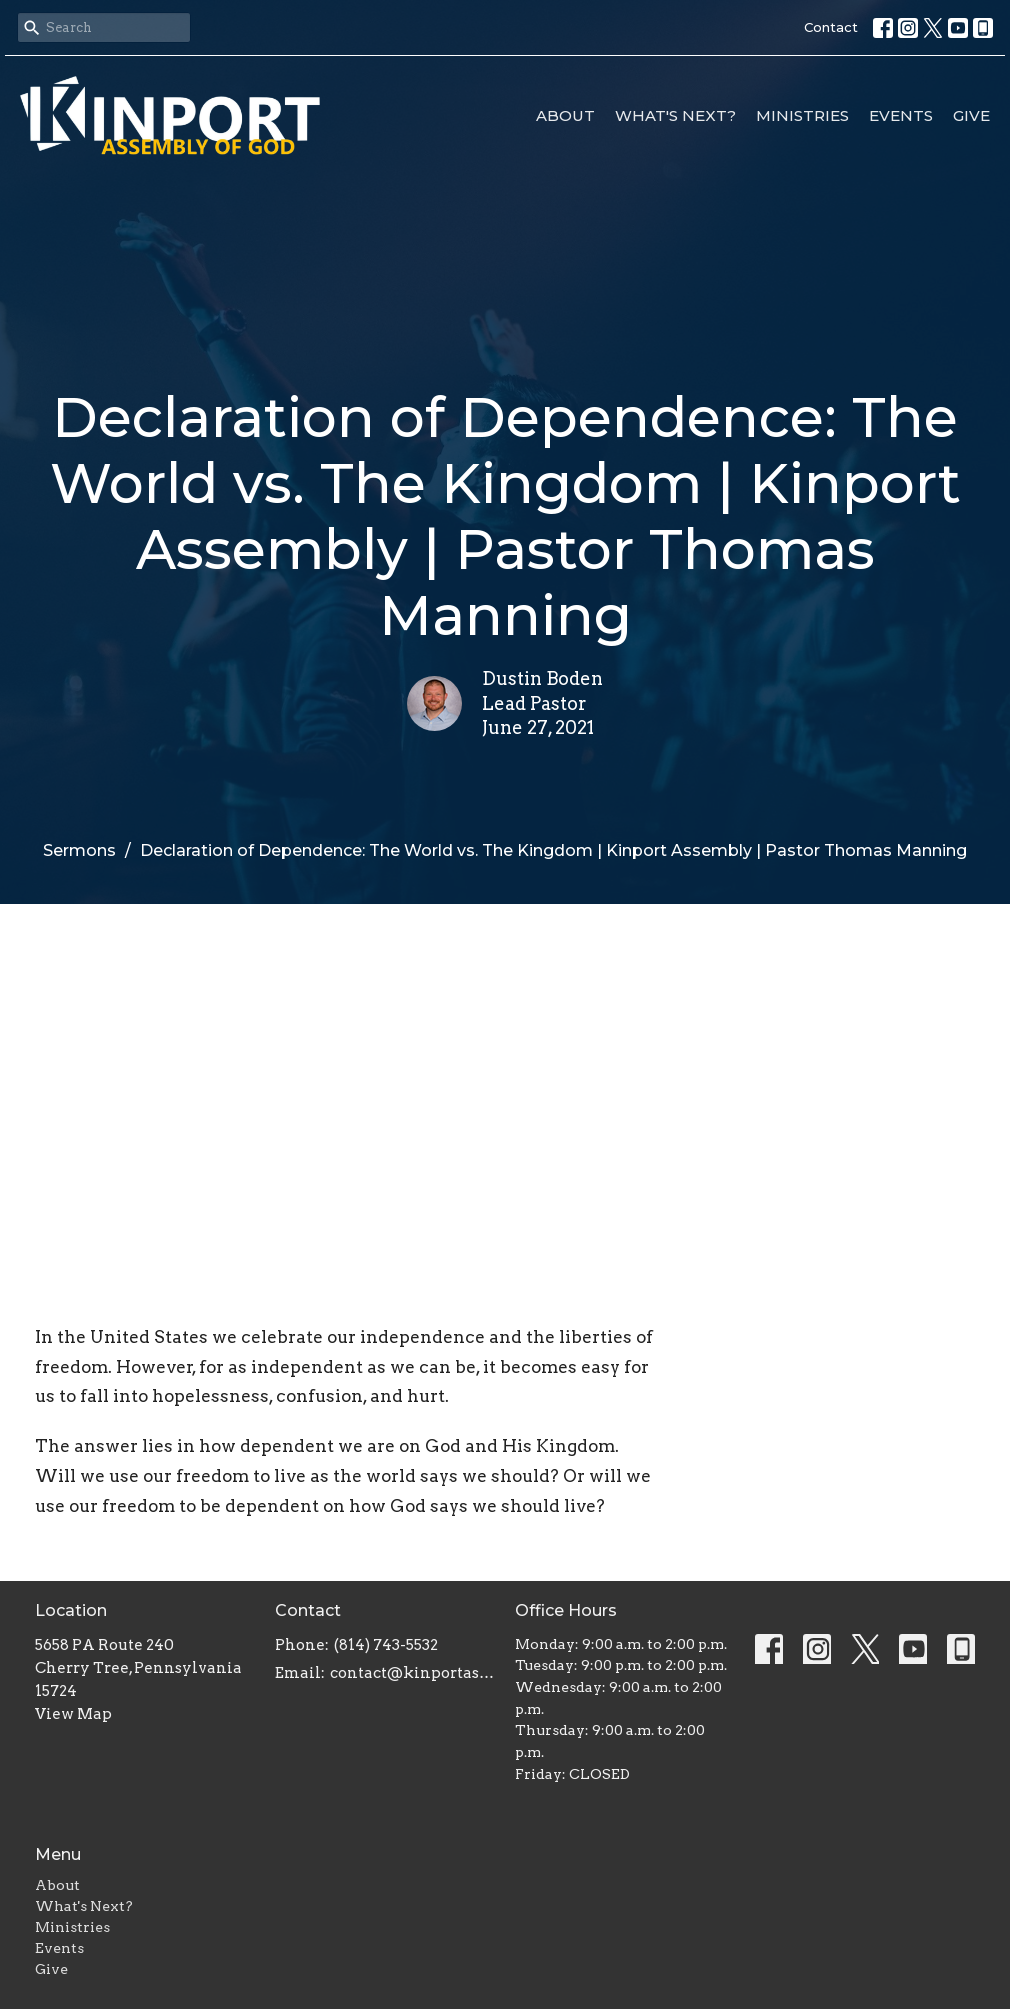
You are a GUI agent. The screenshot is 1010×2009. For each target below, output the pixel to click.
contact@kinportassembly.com (412, 1673)
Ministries (802, 115)
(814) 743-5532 (386, 1645)
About (565, 115)
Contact (831, 27)
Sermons (79, 850)
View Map (73, 1714)
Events (901, 115)
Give (971, 115)
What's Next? (675, 115)
